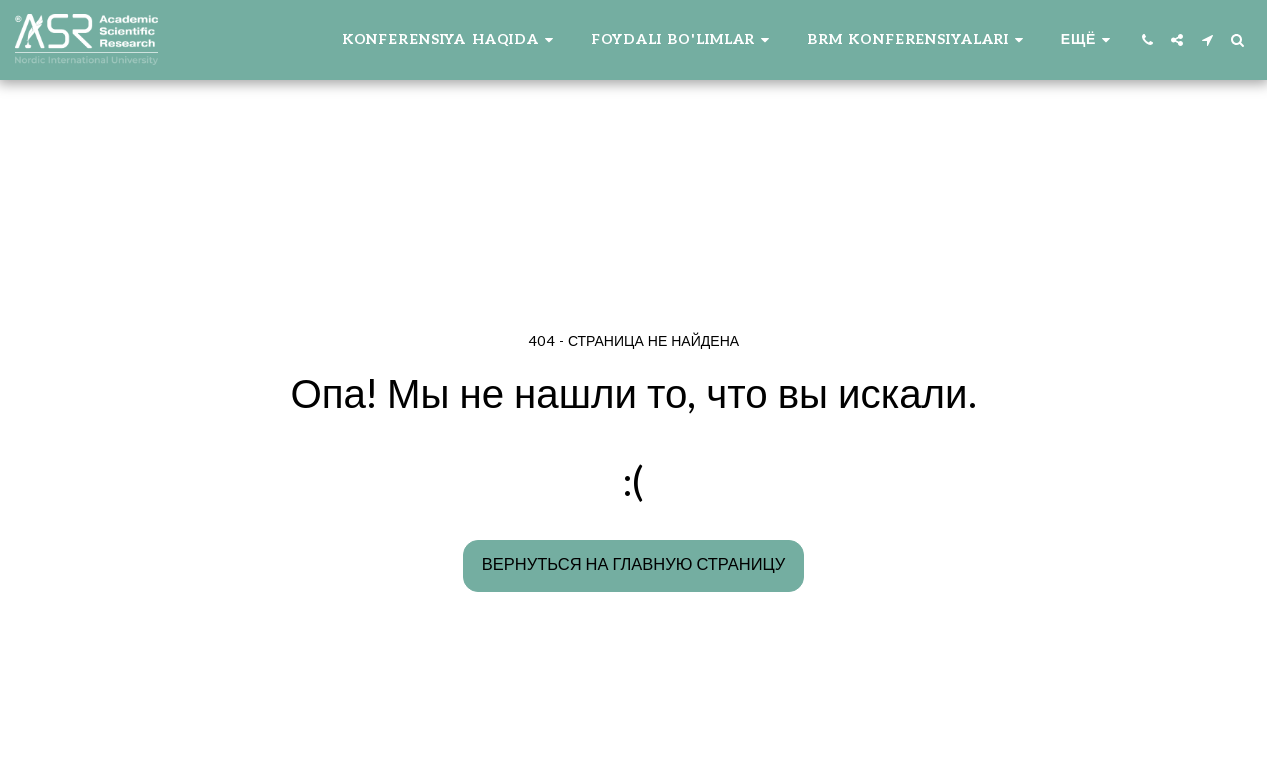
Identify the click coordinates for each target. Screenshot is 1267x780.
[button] (450, 40)
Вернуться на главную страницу (633, 565)
